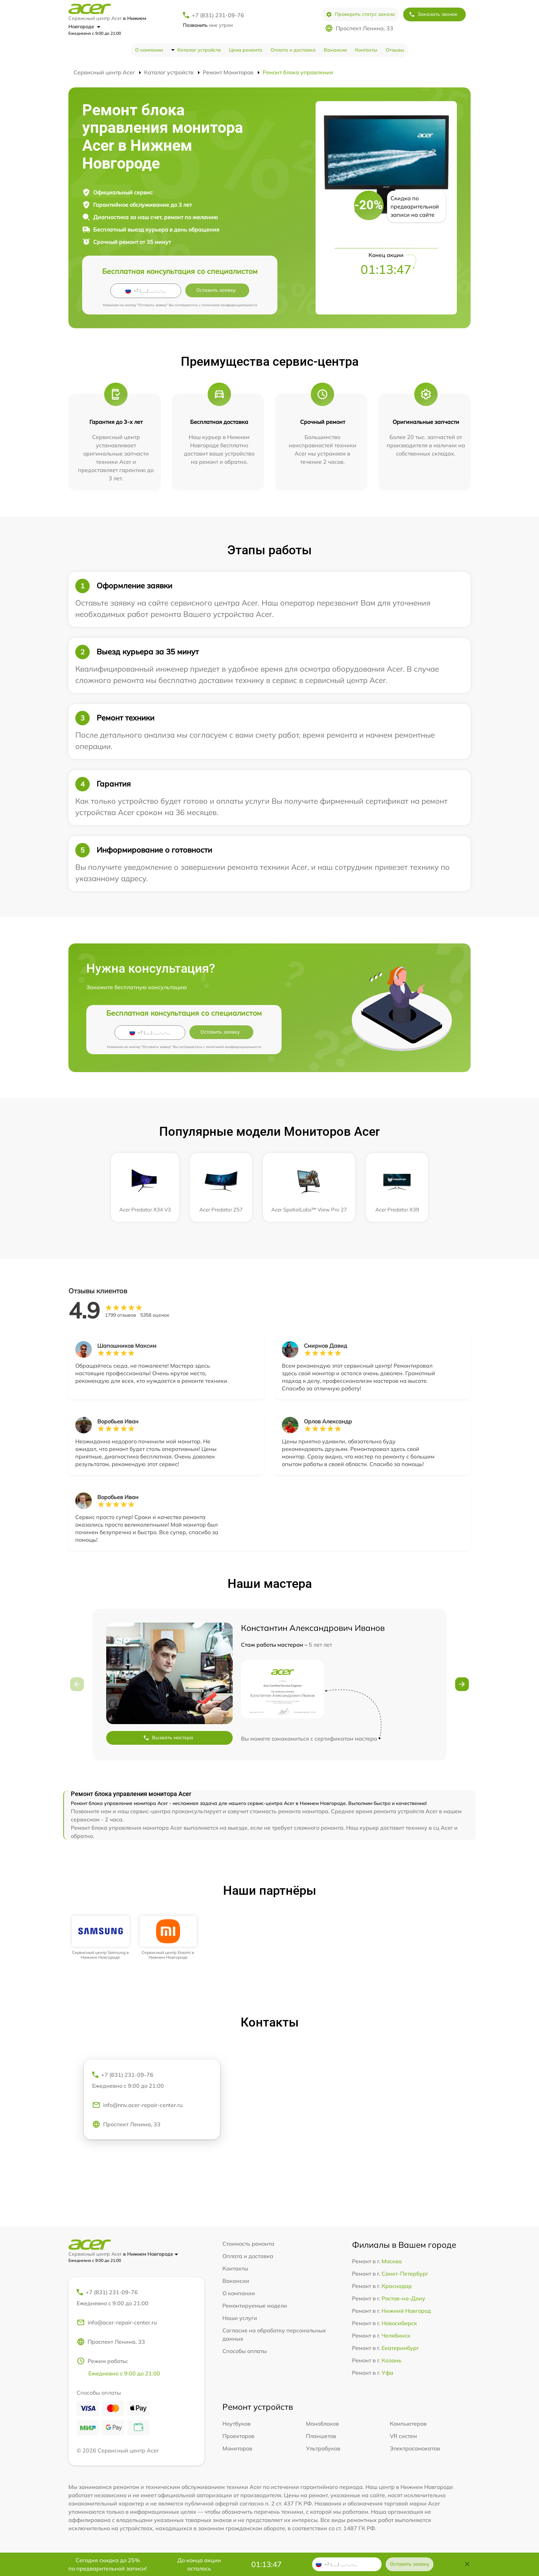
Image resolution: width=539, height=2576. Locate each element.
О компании (149, 50)
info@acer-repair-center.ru (117, 2322)
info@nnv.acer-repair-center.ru (137, 2105)
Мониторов (237, 2448)
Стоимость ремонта (248, 2243)
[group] (100, 1938)
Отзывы (395, 50)
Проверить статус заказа (360, 14)
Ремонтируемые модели (254, 2305)
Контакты (366, 50)
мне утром (208, 25)
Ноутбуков (236, 2423)
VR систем (403, 2436)
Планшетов (321, 2436)
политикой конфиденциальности (229, 305)
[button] (462, 1684)
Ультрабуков (323, 2448)
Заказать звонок (433, 14)
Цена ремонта (245, 50)
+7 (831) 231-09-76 (218, 15)
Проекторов (238, 2436)
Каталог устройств (199, 50)
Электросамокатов (415, 2448)
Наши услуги (239, 2318)
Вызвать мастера (168, 1737)
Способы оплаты (244, 2351)
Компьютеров (408, 2423)
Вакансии (335, 50)
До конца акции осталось (199, 2564)
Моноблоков (322, 2423)
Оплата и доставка (293, 50)
